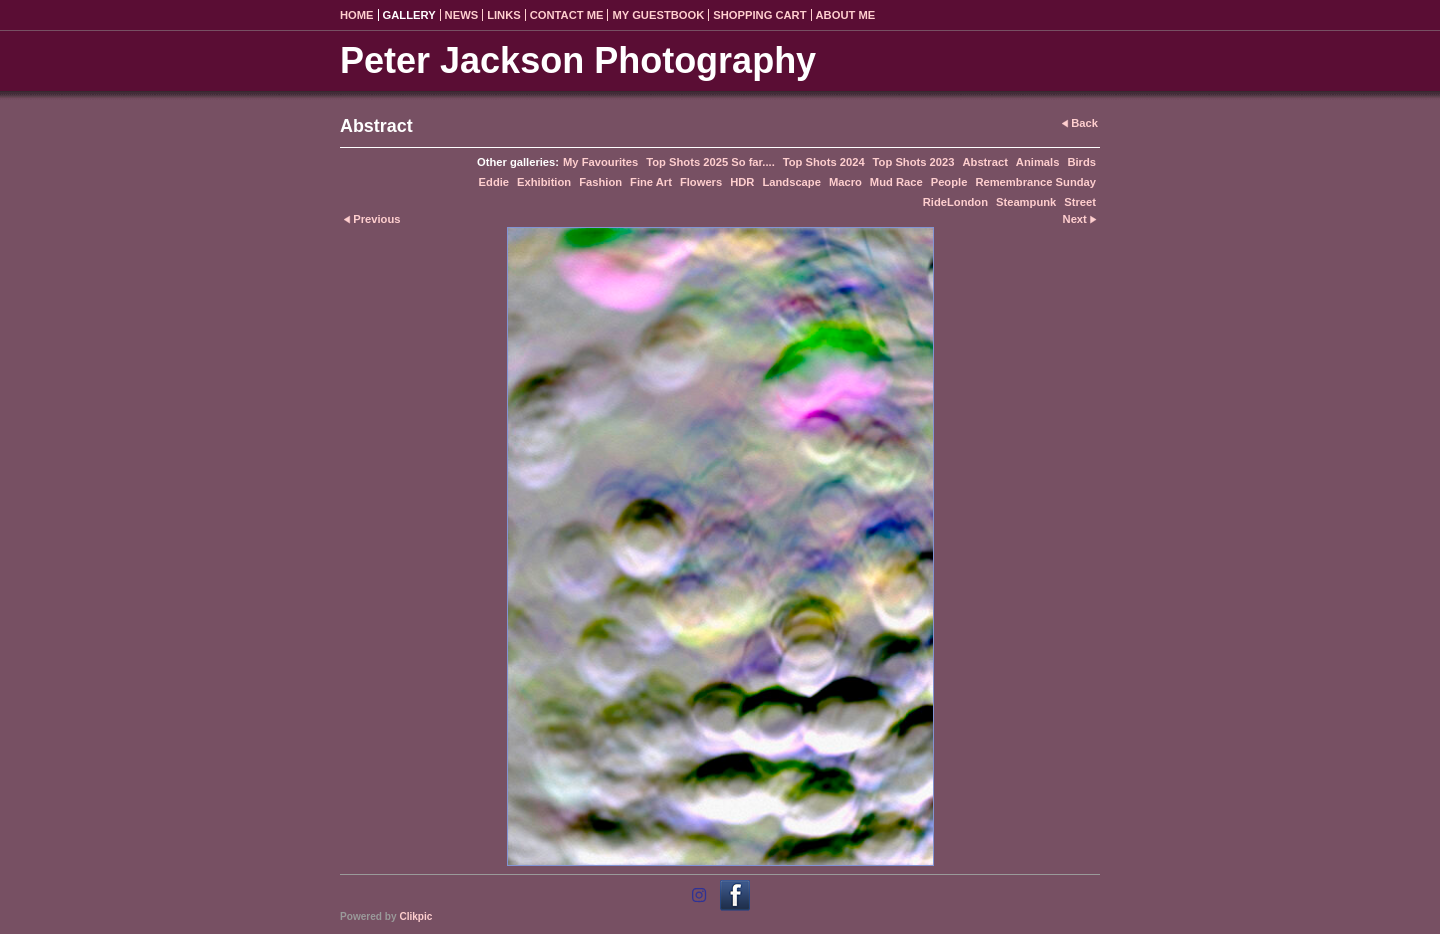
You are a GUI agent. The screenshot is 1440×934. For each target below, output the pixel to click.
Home (357, 15)
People (949, 182)
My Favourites (600, 162)
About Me (846, 15)
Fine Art (651, 182)
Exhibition (544, 182)
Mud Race (896, 182)
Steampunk (1026, 202)
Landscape (791, 182)
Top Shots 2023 (914, 162)
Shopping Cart (759, 15)
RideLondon (955, 202)
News (462, 15)
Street (1080, 202)
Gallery (409, 15)
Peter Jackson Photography (578, 60)
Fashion (600, 182)
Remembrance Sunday (1035, 182)
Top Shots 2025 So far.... (710, 162)
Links (504, 15)
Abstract (984, 162)
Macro (845, 182)
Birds (1081, 162)
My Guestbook (658, 15)
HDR (742, 182)
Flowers (701, 182)
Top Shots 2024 (824, 162)
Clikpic (415, 916)
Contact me (567, 15)
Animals (1038, 162)
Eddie (494, 182)
